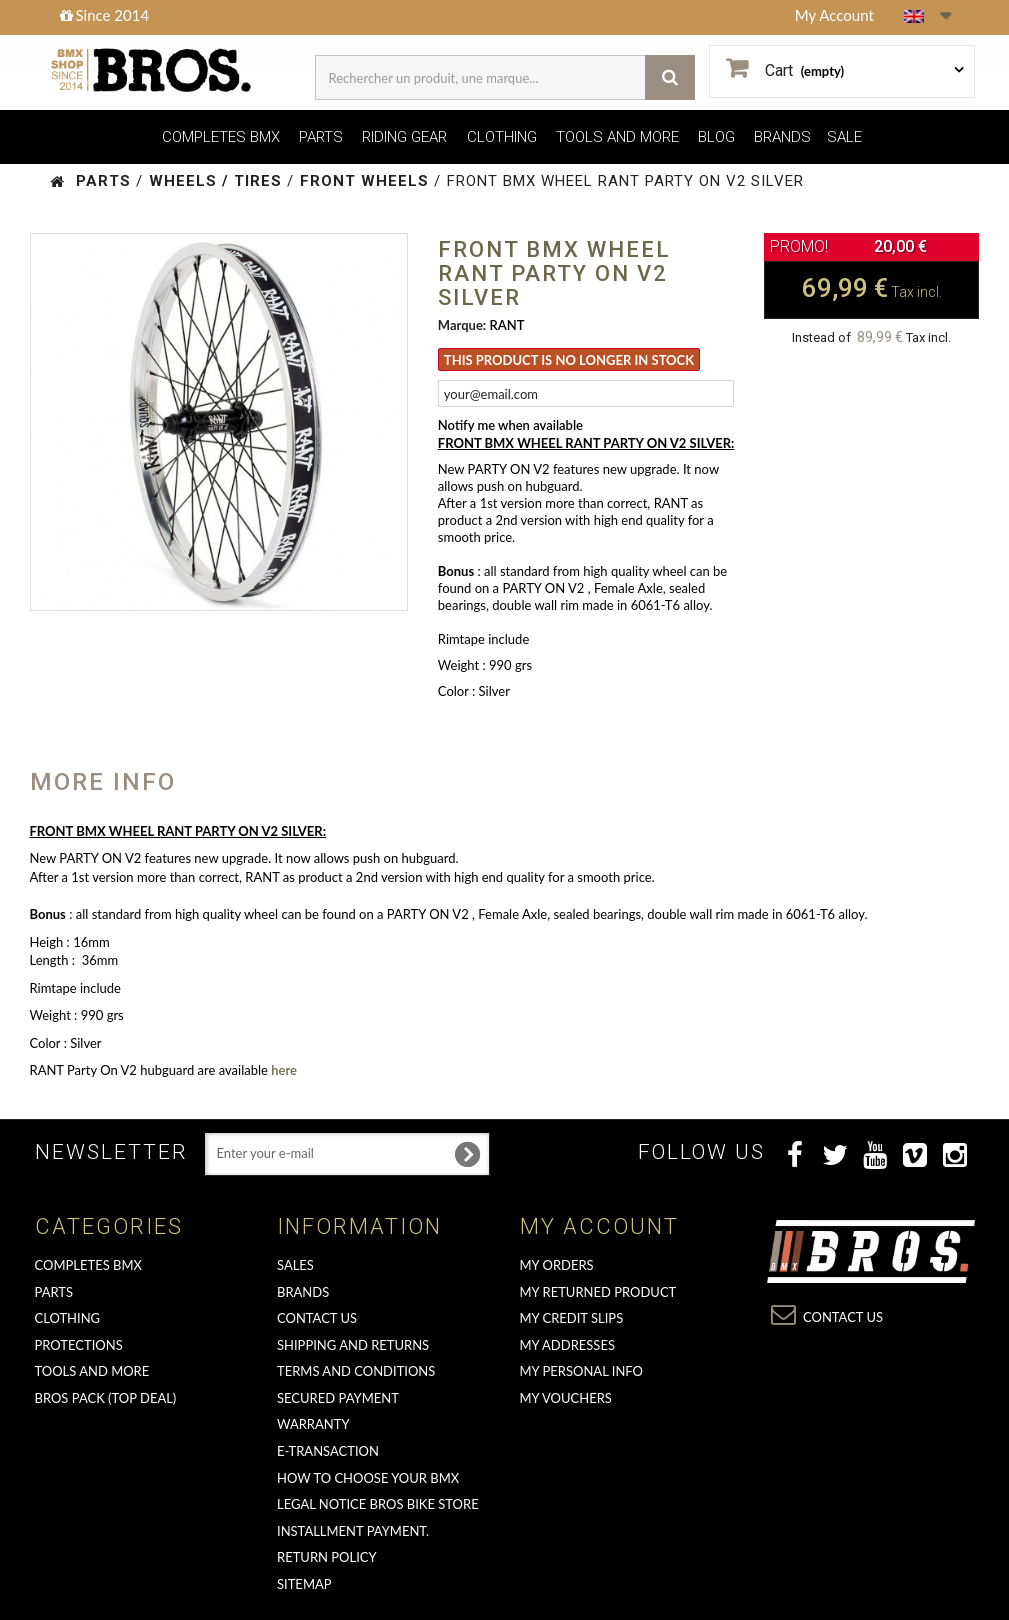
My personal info (582, 1371)
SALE (844, 137)
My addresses (567, 1345)
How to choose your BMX (368, 1478)
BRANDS (782, 137)
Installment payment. (353, 1531)
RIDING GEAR (404, 137)
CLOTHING (502, 137)
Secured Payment (338, 1398)
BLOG (716, 137)
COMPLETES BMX (221, 137)
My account (599, 1226)
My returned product (598, 1292)
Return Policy (327, 1557)
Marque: (462, 325)
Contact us (317, 1318)
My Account (834, 15)
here (284, 1070)
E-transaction (328, 1451)
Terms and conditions (356, 1371)
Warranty (313, 1424)
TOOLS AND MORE (617, 137)
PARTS (321, 137)
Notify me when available (510, 425)
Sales (295, 1265)
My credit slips (572, 1318)
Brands (303, 1292)
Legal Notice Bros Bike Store (378, 1504)
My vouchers (566, 1398)
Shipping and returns (353, 1345)
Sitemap (304, 1584)
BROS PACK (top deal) (106, 1398)
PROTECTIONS (79, 1345)
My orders (557, 1265)
